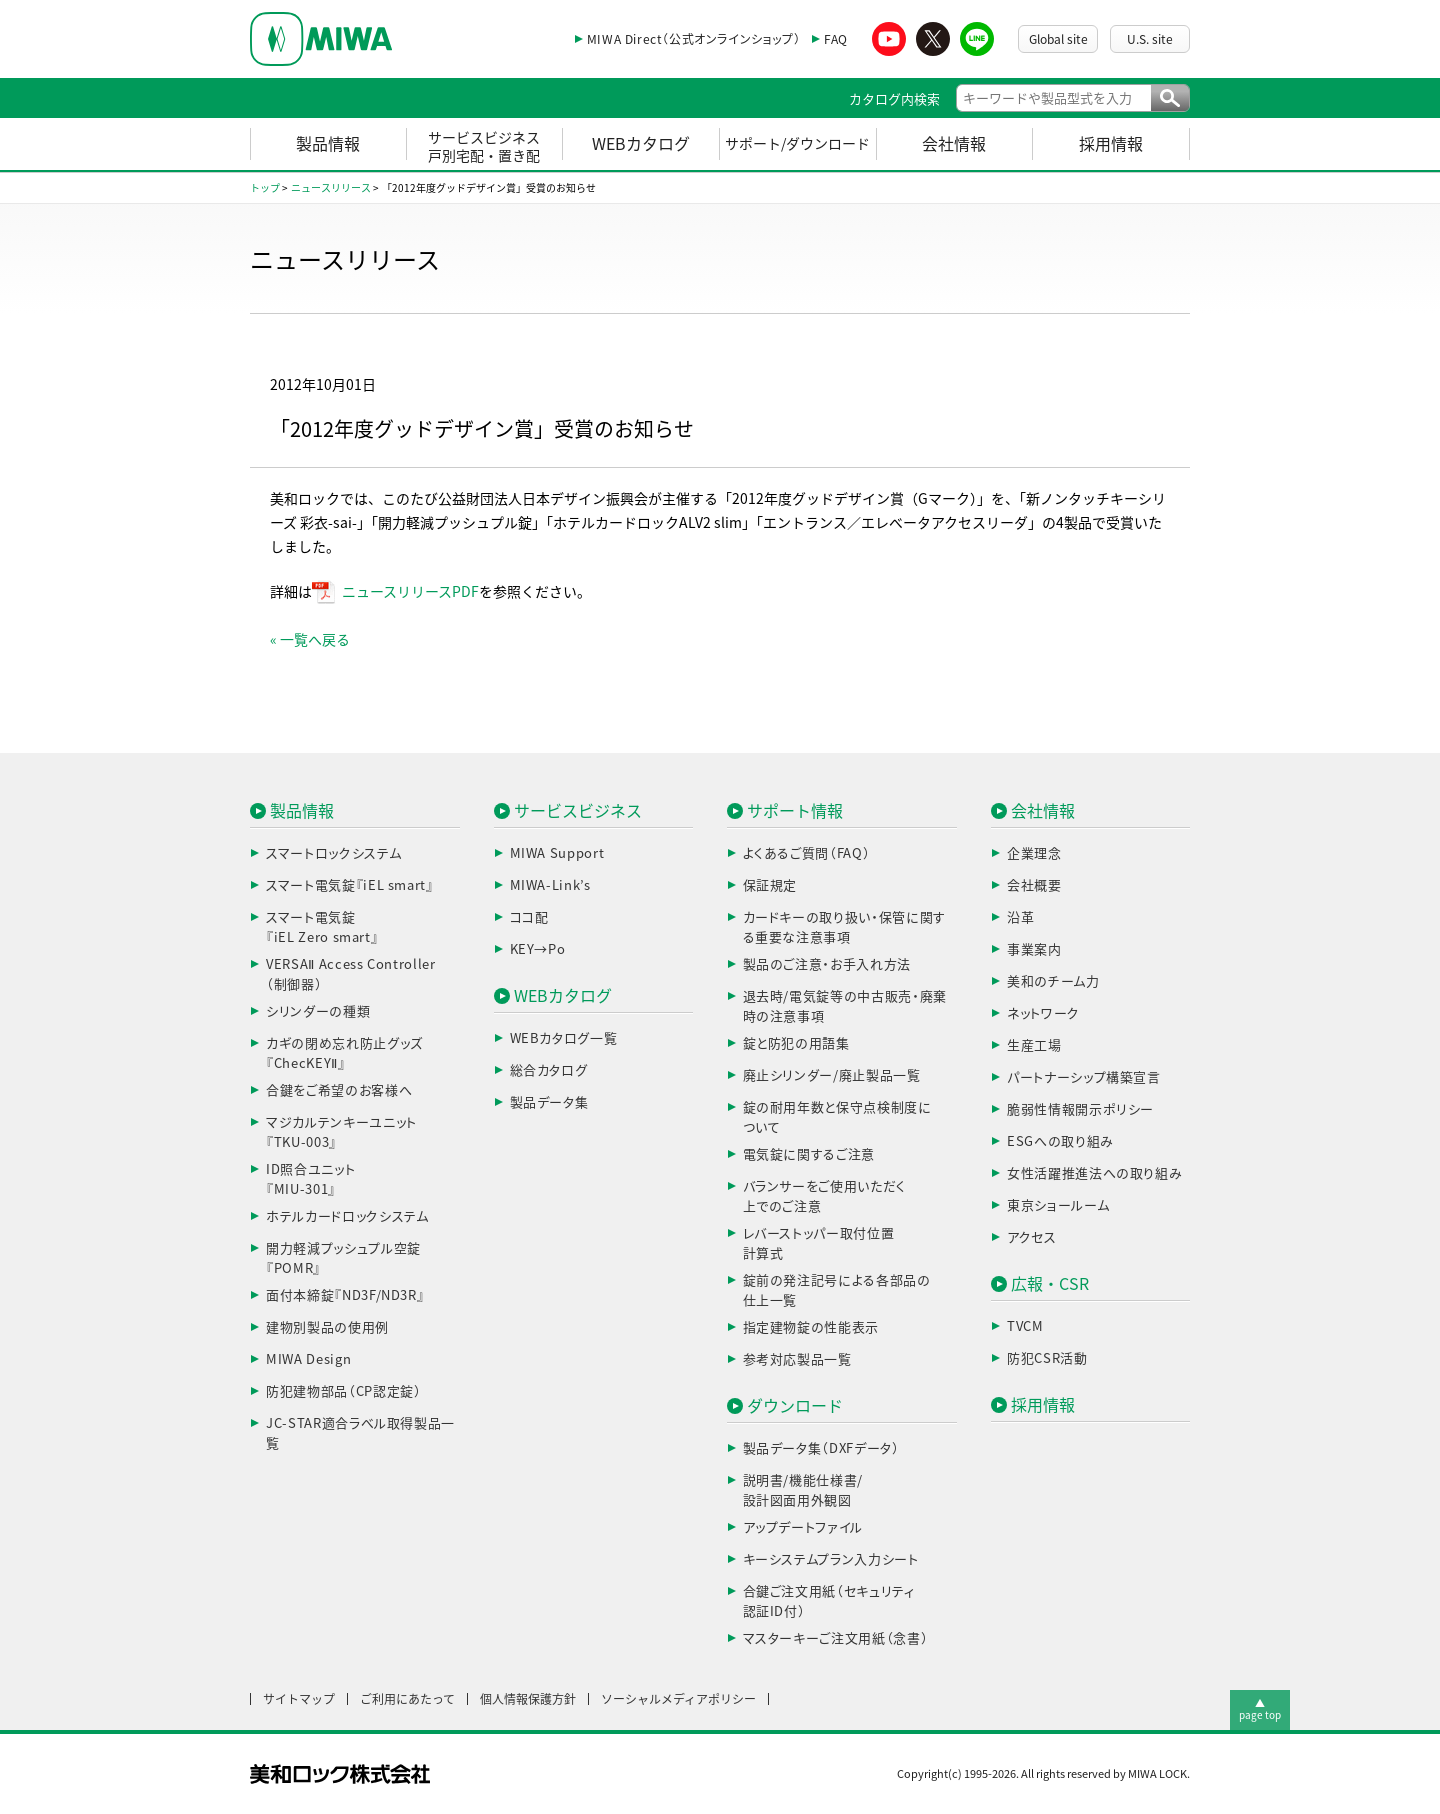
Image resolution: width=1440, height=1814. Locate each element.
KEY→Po (538, 949)
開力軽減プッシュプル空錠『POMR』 (343, 1258)
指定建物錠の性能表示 (811, 1327)
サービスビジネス (578, 811)
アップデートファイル (803, 1527)
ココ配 (529, 917)
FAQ (836, 39)
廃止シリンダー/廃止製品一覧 (832, 1075)
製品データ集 (549, 1102)
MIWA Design (308, 1359)
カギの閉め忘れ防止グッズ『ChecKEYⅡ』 (344, 1053)
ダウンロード (795, 1406)
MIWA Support (557, 853)
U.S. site (1150, 39)
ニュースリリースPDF (410, 592)
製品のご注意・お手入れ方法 (827, 964)
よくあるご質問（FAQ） (807, 853)
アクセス (1032, 1237)
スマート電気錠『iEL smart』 (350, 885)
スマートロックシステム (333, 853)
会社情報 (954, 144)
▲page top (1260, 1709)
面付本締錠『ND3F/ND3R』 (345, 1295)
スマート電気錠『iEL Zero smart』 (322, 927)
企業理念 (1034, 853)
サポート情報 (795, 811)
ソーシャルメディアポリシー (678, 1699)
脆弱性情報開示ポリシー (1080, 1109)
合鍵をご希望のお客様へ (339, 1090)
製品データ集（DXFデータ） (821, 1448)
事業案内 (1034, 949)
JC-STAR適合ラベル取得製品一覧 (360, 1433)
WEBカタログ (641, 144)
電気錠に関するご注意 (809, 1154)
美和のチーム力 (1053, 981)
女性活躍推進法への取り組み (1094, 1173)
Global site (1058, 39)
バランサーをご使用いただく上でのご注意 (824, 1196)
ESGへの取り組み (1060, 1141)
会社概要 (1034, 885)
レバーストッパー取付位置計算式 (819, 1243)
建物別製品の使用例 (327, 1327)
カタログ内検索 (894, 99)
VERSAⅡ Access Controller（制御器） (351, 974)
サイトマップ (299, 1699)
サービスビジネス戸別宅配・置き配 (484, 147)
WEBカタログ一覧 (564, 1038)
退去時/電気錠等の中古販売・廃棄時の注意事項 (845, 1006)
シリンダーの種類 (318, 1011)
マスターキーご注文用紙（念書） (836, 1638)
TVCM (1025, 1326)
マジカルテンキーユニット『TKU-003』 (341, 1132)
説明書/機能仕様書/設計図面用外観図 (803, 1490)
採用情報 (1111, 144)
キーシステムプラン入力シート (831, 1559)
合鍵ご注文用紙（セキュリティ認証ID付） (829, 1601)
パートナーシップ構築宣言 (1084, 1077)
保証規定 (770, 885)
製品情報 (328, 144)
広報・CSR (1050, 1284)
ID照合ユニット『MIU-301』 (310, 1179)
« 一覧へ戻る (310, 640)
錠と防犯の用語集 (796, 1043)
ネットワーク (1043, 1013)
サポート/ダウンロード (797, 144)
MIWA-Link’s (550, 885)
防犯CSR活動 (1047, 1358)
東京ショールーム (1058, 1205)
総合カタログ (549, 1070)
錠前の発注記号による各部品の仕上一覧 (837, 1290)
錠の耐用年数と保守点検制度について (837, 1117)
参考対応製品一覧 (797, 1359)
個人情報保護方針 (528, 1699)
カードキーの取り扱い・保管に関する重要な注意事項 (844, 927)
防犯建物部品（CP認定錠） (343, 1391)
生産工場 (1034, 1045)
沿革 (1020, 917)
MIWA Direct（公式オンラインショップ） (693, 39)
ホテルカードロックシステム (347, 1216)
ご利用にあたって (407, 1699)
